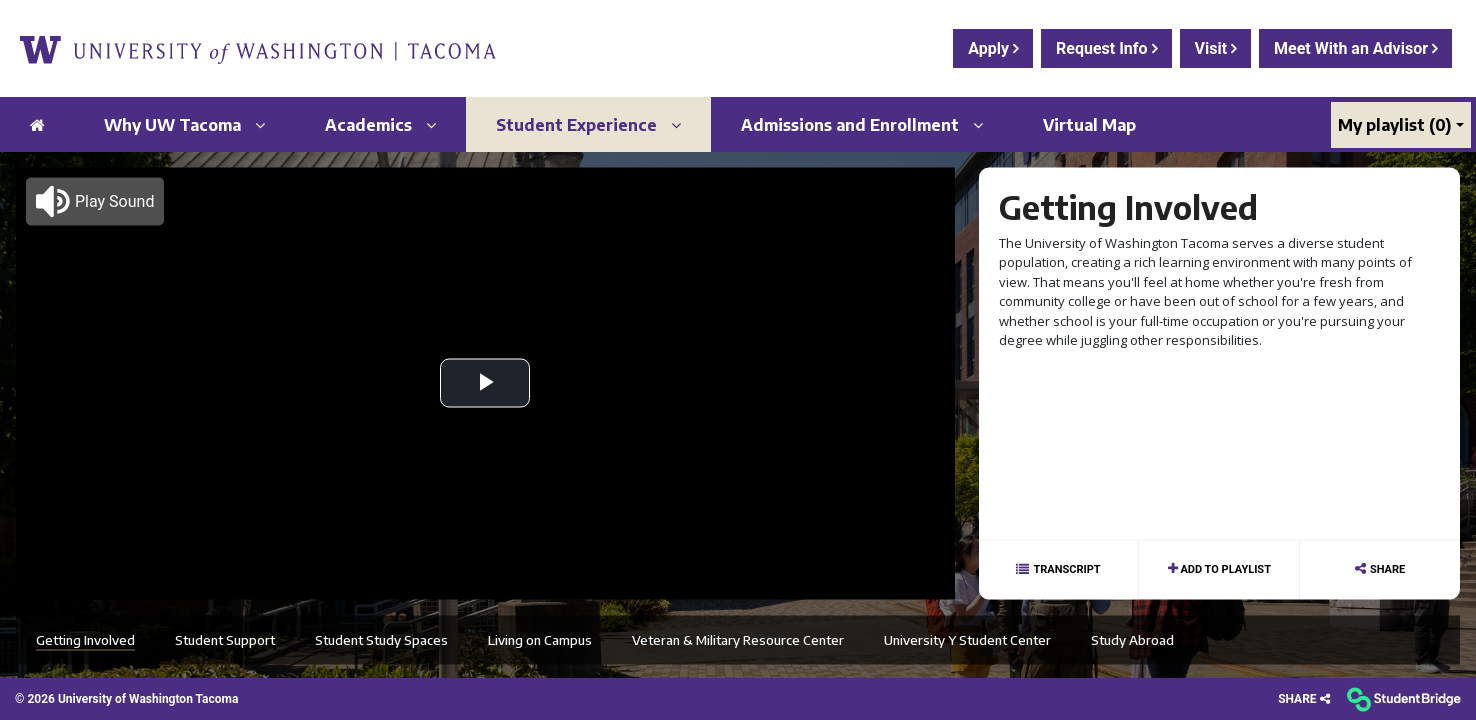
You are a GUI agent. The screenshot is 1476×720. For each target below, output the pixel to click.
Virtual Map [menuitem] (1089, 125)
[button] (95, 201)
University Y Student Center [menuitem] (967, 639)
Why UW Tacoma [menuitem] (184, 125)
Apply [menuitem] (990, 48)
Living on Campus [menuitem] (540, 639)
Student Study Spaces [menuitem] (381, 639)
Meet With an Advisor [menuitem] (1353, 48)
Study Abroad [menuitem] (1132, 639)
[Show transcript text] (1059, 569)
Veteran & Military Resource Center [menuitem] (738, 639)
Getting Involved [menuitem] (85, 639)
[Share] (1303, 699)
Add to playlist (1224, 568)
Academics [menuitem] (380, 125)
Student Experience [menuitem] (588, 125)
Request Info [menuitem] (1104, 48)
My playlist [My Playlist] (1394, 125)
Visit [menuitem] (1213, 48)
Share (1387, 568)
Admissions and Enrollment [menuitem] (862, 125)
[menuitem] (258, 48)
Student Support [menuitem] (225, 639)
